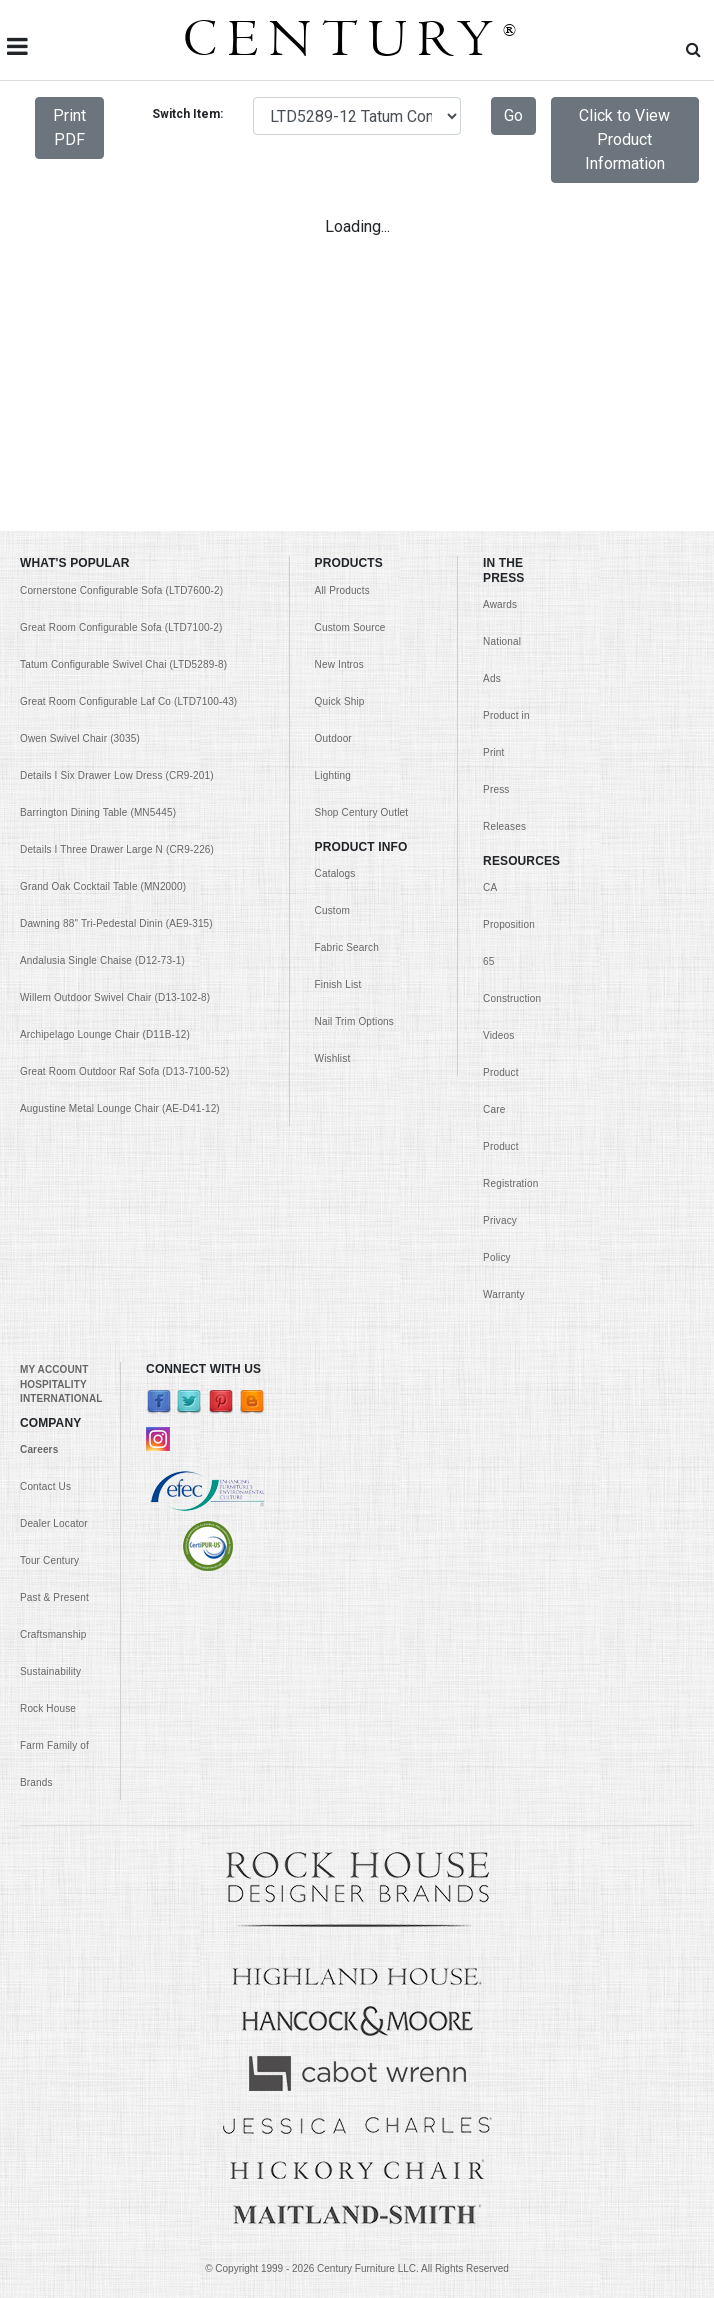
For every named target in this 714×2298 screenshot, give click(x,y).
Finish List (338, 984)
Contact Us (45, 1486)
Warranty (503, 1294)
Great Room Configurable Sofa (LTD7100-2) (121, 627)
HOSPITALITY (53, 1384)
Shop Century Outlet (362, 812)
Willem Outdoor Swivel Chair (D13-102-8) (115, 997)
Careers (39, 1449)
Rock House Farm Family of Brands (54, 1745)
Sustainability (50, 1671)
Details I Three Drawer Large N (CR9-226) (117, 849)
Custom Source (350, 627)
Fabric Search (347, 947)
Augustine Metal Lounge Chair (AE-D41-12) (120, 1108)
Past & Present (54, 1597)
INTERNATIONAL (61, 1398)
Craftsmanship (53, 1634)
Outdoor (333, 738)
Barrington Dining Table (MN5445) (98, 812)
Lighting (333, 775)
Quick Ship (340, 701)
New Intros (339, 664)
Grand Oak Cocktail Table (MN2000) (103, 886)
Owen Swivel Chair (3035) (80, 738)
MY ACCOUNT (54, 1369)
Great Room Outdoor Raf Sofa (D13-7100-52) (124, 1071)
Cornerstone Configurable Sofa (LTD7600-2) (121, 590)
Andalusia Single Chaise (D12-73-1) (102, 960)
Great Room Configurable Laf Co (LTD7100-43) (128, 701)
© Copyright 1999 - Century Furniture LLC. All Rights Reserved (357, 2268)
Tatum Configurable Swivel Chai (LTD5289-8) (123, 664)
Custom (332, 910)
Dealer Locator (54, 1523)
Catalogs (335, 873)
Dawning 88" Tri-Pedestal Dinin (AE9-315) (116, 923)
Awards (500, 604)
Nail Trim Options (354, 1021)
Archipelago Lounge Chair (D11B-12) (105, 1034)
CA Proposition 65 (509, 924)
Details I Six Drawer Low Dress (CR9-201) (117, 775)
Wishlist (333, 1058)
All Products (342, 590)
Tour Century (49, 1560)
